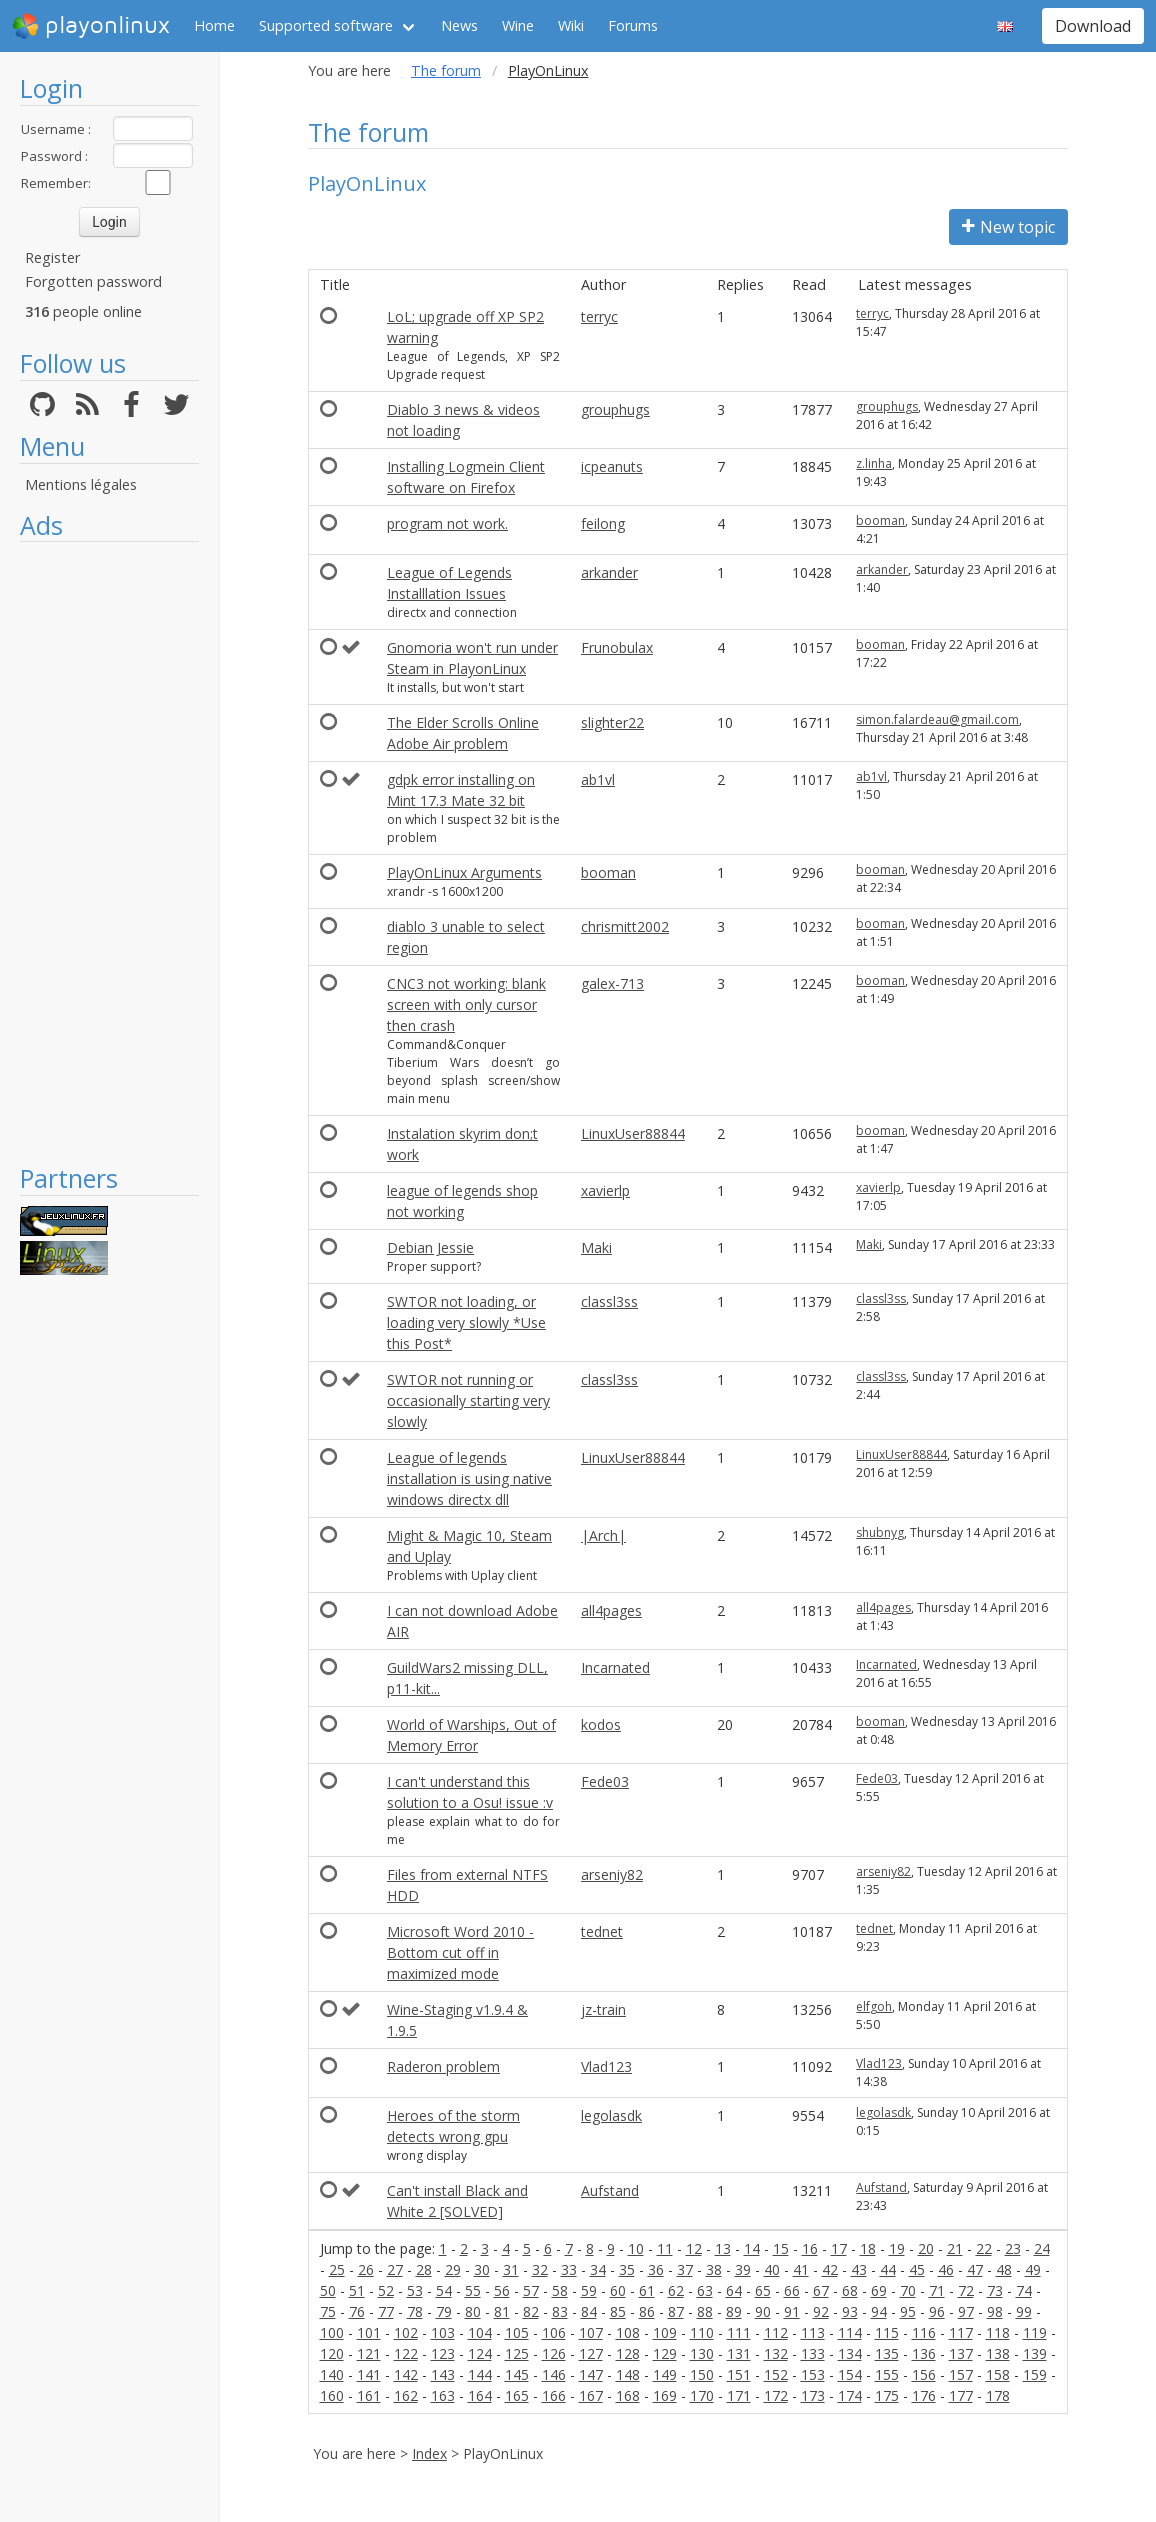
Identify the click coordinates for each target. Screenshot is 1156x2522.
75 (328, 2311)
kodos (601, 1724)
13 (723, 2248)
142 (406, 2374)
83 (560, 2311)
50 (328, 2290)
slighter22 (612, 722)
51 (357, 2290)
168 (628, 2395)
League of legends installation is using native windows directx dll (469, 1478)
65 (763, 2290)
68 (850, 2290)
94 (879, 2311)
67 (821, 2290)
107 (591, 2332)
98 (995, 2311)
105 (517, 2332)
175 (887, 2395)
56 (502, 2290)
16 (810, 2248)
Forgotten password (93, 281)
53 (415, 2290)
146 (554, 2374)
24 (1042, 2248)
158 (998, 2374)
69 (879, 2290)
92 (821, 2311)
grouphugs (615, 409)
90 (763, 2311)
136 (924, 2353)
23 (1013, 2248)
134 (850, 2353)
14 (752, 2248)
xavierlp (605, 1190)
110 (702, 2332)
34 (598, 2269)
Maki (596, 1247)
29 (453, 2269)
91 (792, 2311)
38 (714, 2269)
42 (830, 2269)
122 (406, 2353)
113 (813, 2332)
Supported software (326, 25)
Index (429, 2453)
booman (880, 520)
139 (1035, 2353)
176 (924, 2395)
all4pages (611, 1610)
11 (665, 2248)
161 (369, 2395)
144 (480, 2374)
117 (961, 2332)
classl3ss (609, 1301)
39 (743, 2269)
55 (473, 2290)
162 (406, 2395)
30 (482, 2269)
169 (665, 2395)
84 (589, 2311)
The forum (446, 70)
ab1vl (598, 779)
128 (628, 2353)
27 (395, 2269)
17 (839, 2248)
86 (647, 2311)
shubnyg (880, 1532)
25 (337, 2269)
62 (676, 2290)
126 (554, 2353)
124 (480, 2353)
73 (995, 2290)
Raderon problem (443, 2066)
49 (1033, 2269)
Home (214, 25)
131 (739, 2353)
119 (1035, 2332)
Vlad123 (606, 2066)
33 (569, 2269)
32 (540, 2269)
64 (734, 2290)
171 (739, 2395)
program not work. (447, 523)
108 (628, 2332)
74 (1024, 2290)
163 (443, 2395)
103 (443, 2332)
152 (776, 2374)
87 (676, 2311)
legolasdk (611, 2115)
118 (998, 2332)
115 (887, 2332)
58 (560, 2290)
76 (357, 2311)
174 (850, 2395)
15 (781, 2248)
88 (705, 2311)
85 (618, 2311)
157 (961, 2374)
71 (937, 2290)
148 (628, 2374)
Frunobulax (617, 647)
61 (647, 2290)
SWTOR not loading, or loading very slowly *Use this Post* (466, 1322)
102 (406, 2332)
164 (480, 2395)
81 (502, 2311)
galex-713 (612, 983)
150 (702, 2374)
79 (444, 2311)
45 (917, 2269)
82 (531, 2311)
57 (531, 2290)
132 (776, 2353)
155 (887, 2374)
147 (591, 2374)
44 (888, 2269)
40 (772, 2269)
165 (517, 2395)
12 (694, 2248)
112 (776, 2332)
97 (966, 2311)
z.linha (874, 463)
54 (444, 2290)
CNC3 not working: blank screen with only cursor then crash (466, 1004)
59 (589, 2290)
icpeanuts (612, 466)
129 (665, 2353)
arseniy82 (612, 1874)
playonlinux (91, 26)
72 (966, 2290)
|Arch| (603, 1535)
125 (517, 2353)
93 (850, 2311)
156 (924, 2374)
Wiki (571, 25)
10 (636, 2248)
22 (984, 2248)
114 (850, 2332)
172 (776, 2395)
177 (961, 2395)
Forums (633, 25)
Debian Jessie (430, 1247)
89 (734, 2311)
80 (473, 2311)
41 (801, 2269)
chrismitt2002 (625, 926)
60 (618, 2290)
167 (591, 2395)
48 (1004, 2269)
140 (332, 2374)
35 (627, 2269)
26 (366, 2269)
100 (332, 2332)
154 (850, 2374)
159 (1035, 2374)
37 (685, 2269)
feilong (603, 523)
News (459, 25)
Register (52, 257)
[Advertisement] (109, 852)
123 (443, 2353)
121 (369, 2353)
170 (702, 2395)
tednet (602, 1931)
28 (424, 2269)
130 (702, 2353)
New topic (1008, 227)
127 (591, 2353)
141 (369, 2374)
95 (908, 2311)
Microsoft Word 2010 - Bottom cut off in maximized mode (460, 1952)
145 (517, 2374)
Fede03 (605, 1781)
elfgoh (874, 2006)
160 (332, 2395)
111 (739, 2332)
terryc (599, 316)
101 (369, 2332)
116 (924, 2332)
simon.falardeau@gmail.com (937, 719)
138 (998, 2353)
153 (813, 2374)
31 (511, 2269)
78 (415, 2311)
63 (705, 2290)
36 (656, 2269)
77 (386, 2311)
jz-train (603, 2009)
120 (332, 2353)
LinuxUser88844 (633, 1133)
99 (1024, 2311)
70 (908, 2290)
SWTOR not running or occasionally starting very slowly (468, 1400)
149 (665, 2374)
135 (887, 2353)
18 (868, 2248)
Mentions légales (81, 484)
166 (554, 2395)
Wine (518, 25)
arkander (609, 572)
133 (813, 2353)
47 (975, 2269)
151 (739, 2374)
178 (998, 2395)
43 (859, 2269)
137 (961, 2353)
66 (792, 2290)
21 (955, 2248)
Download (1093, 26)
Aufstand (610, 2190)
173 (813, 2395)
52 (386, 2290)
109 (665, 2332)
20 (926, 2248)
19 (897, 2248)
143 (443, 2374)
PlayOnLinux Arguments (464, 872)
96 (937, 2311)
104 (480, 2332)
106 (554, 2332)
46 (946, 2269)
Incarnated (615, 1667)
